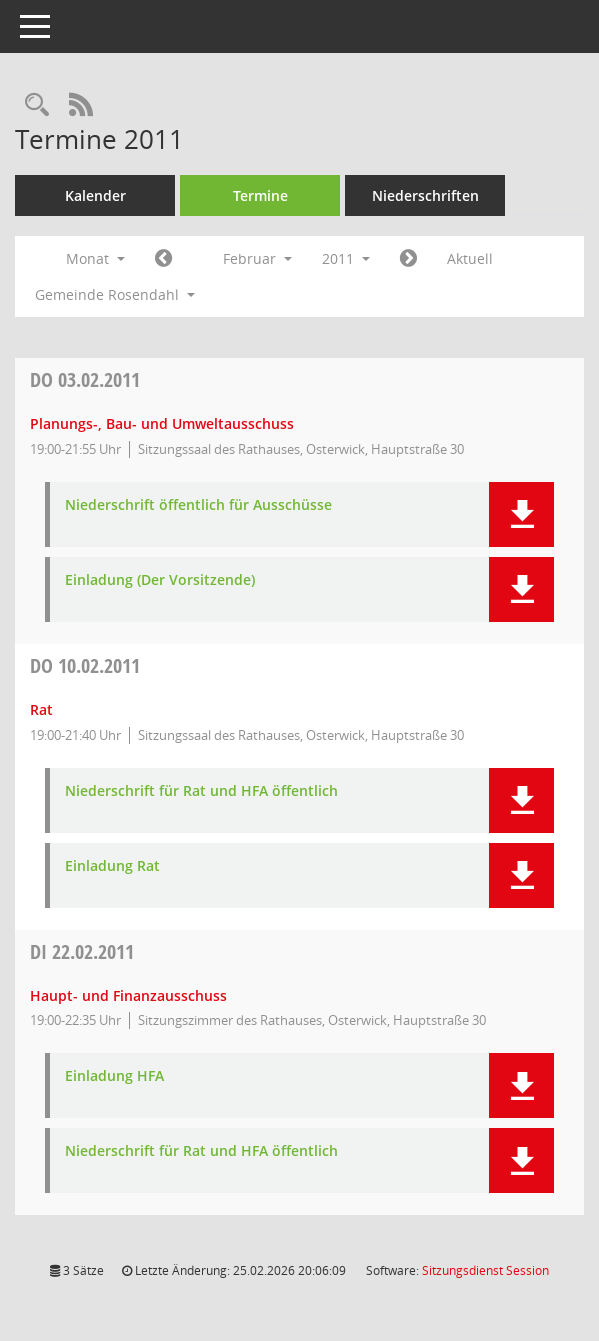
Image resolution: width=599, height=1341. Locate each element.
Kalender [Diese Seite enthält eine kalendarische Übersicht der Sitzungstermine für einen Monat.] (95, 195)
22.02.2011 (82, 951)
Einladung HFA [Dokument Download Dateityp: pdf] (114, 1076)
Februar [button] (257, 258)
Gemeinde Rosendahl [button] (115, 294)
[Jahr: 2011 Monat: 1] (163, 259)
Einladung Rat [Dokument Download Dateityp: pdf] (112, 866)
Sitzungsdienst (485, 1270)
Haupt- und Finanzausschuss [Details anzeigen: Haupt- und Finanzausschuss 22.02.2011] (128, 995)
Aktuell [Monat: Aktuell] (470, 258)
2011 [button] (346, 258)
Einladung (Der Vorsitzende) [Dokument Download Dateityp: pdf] (160, 580)
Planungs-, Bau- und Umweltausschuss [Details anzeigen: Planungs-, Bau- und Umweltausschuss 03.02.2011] (162, 423)
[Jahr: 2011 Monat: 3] (408, 259)
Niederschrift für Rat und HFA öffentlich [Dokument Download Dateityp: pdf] (201, 791)
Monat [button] (95, 258)
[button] (521, 514)
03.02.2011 (85, 379)
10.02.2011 (85, 665)
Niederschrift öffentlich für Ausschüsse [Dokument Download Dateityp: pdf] (198, 505)
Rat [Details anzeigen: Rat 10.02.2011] (41, 709)
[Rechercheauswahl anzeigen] (37, 105)
